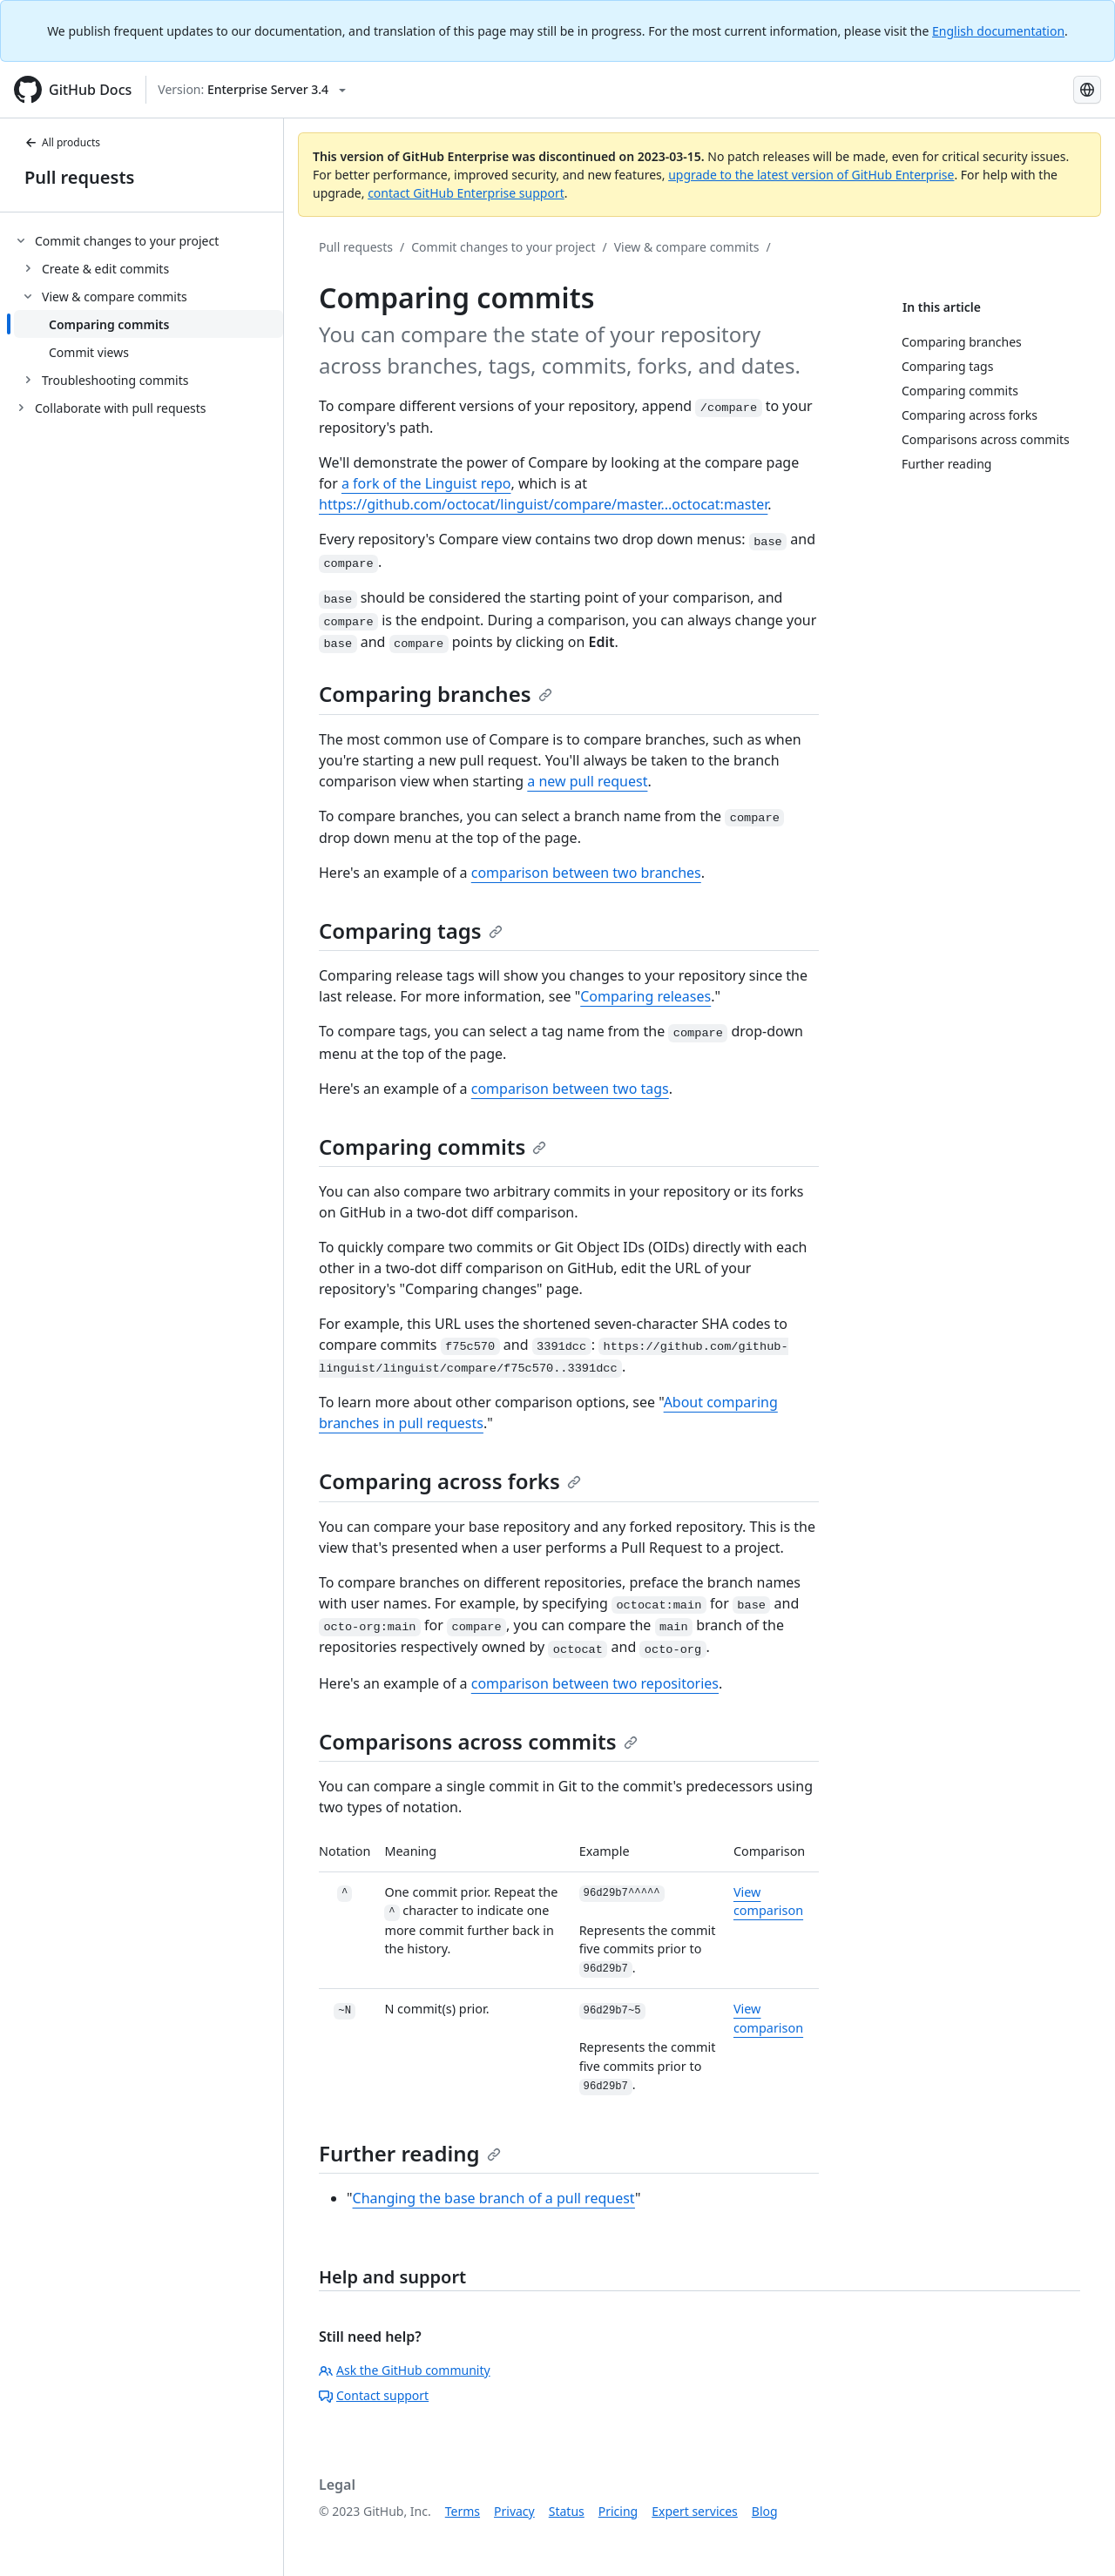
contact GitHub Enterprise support (466, 193)
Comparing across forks (450, 1481)
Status (567, 2511)
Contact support (374, 2395)
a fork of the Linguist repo (426, 483)
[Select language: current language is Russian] (1087, 90)
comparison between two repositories (595, 1683)
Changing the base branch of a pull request (494, 2198)
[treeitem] (148, 310)
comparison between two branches (586, 872)
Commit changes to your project (503, 247)
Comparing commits (432, 1146)
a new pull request (587, 781)
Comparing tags (411, 930)
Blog (765, 2511)
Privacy (514, 2511)
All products (62, 142)
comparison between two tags (570, 1088)
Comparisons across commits (478, 1741)
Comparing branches (435, 693)
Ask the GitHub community (404, 2370)
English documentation (998, 31)
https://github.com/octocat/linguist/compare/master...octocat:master (543, 504)
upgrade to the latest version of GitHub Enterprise (811, 174)
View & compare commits (687, 247)
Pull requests (79, 177)
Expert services (695, 2511)
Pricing (618, 2511)
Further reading (410, 2153)
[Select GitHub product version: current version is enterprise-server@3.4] (251, 90)
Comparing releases (645, 996)
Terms (462, 2511)
